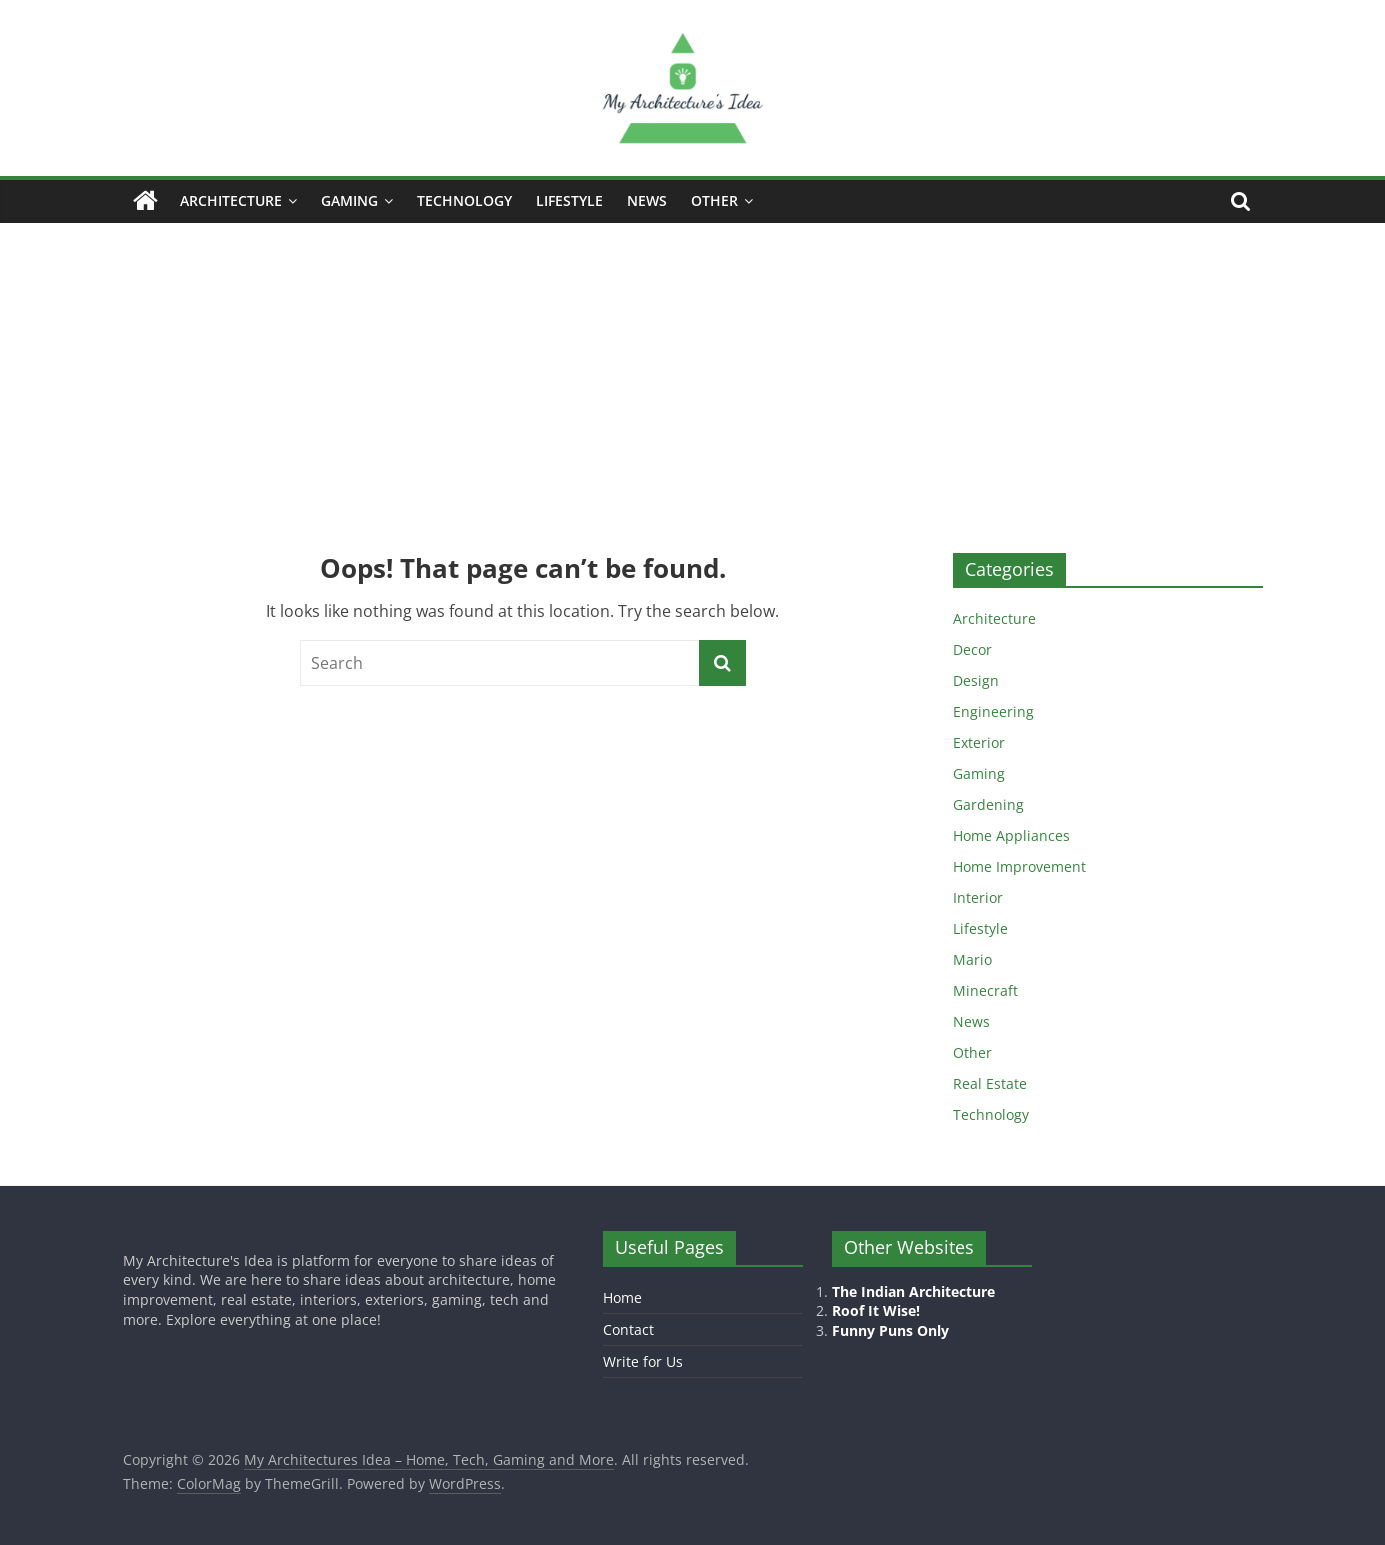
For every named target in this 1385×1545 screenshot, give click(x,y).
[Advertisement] (693, 373)
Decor (972, 649)
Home (622, 1297)
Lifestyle (569, 200)
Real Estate (990, 1083)
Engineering (993, 711)
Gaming (349, 200)
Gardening (988, 804)
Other (714, 200)
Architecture (231, 200)
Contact (628, 1329)
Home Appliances (1011, 835)
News (647, 200)
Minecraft (985, 990)
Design (976, 680)
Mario (972, 959)
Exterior (979, 742)
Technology (464, 200)
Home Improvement (1019, 866)
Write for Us (643, 1361)
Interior (978, 897)
